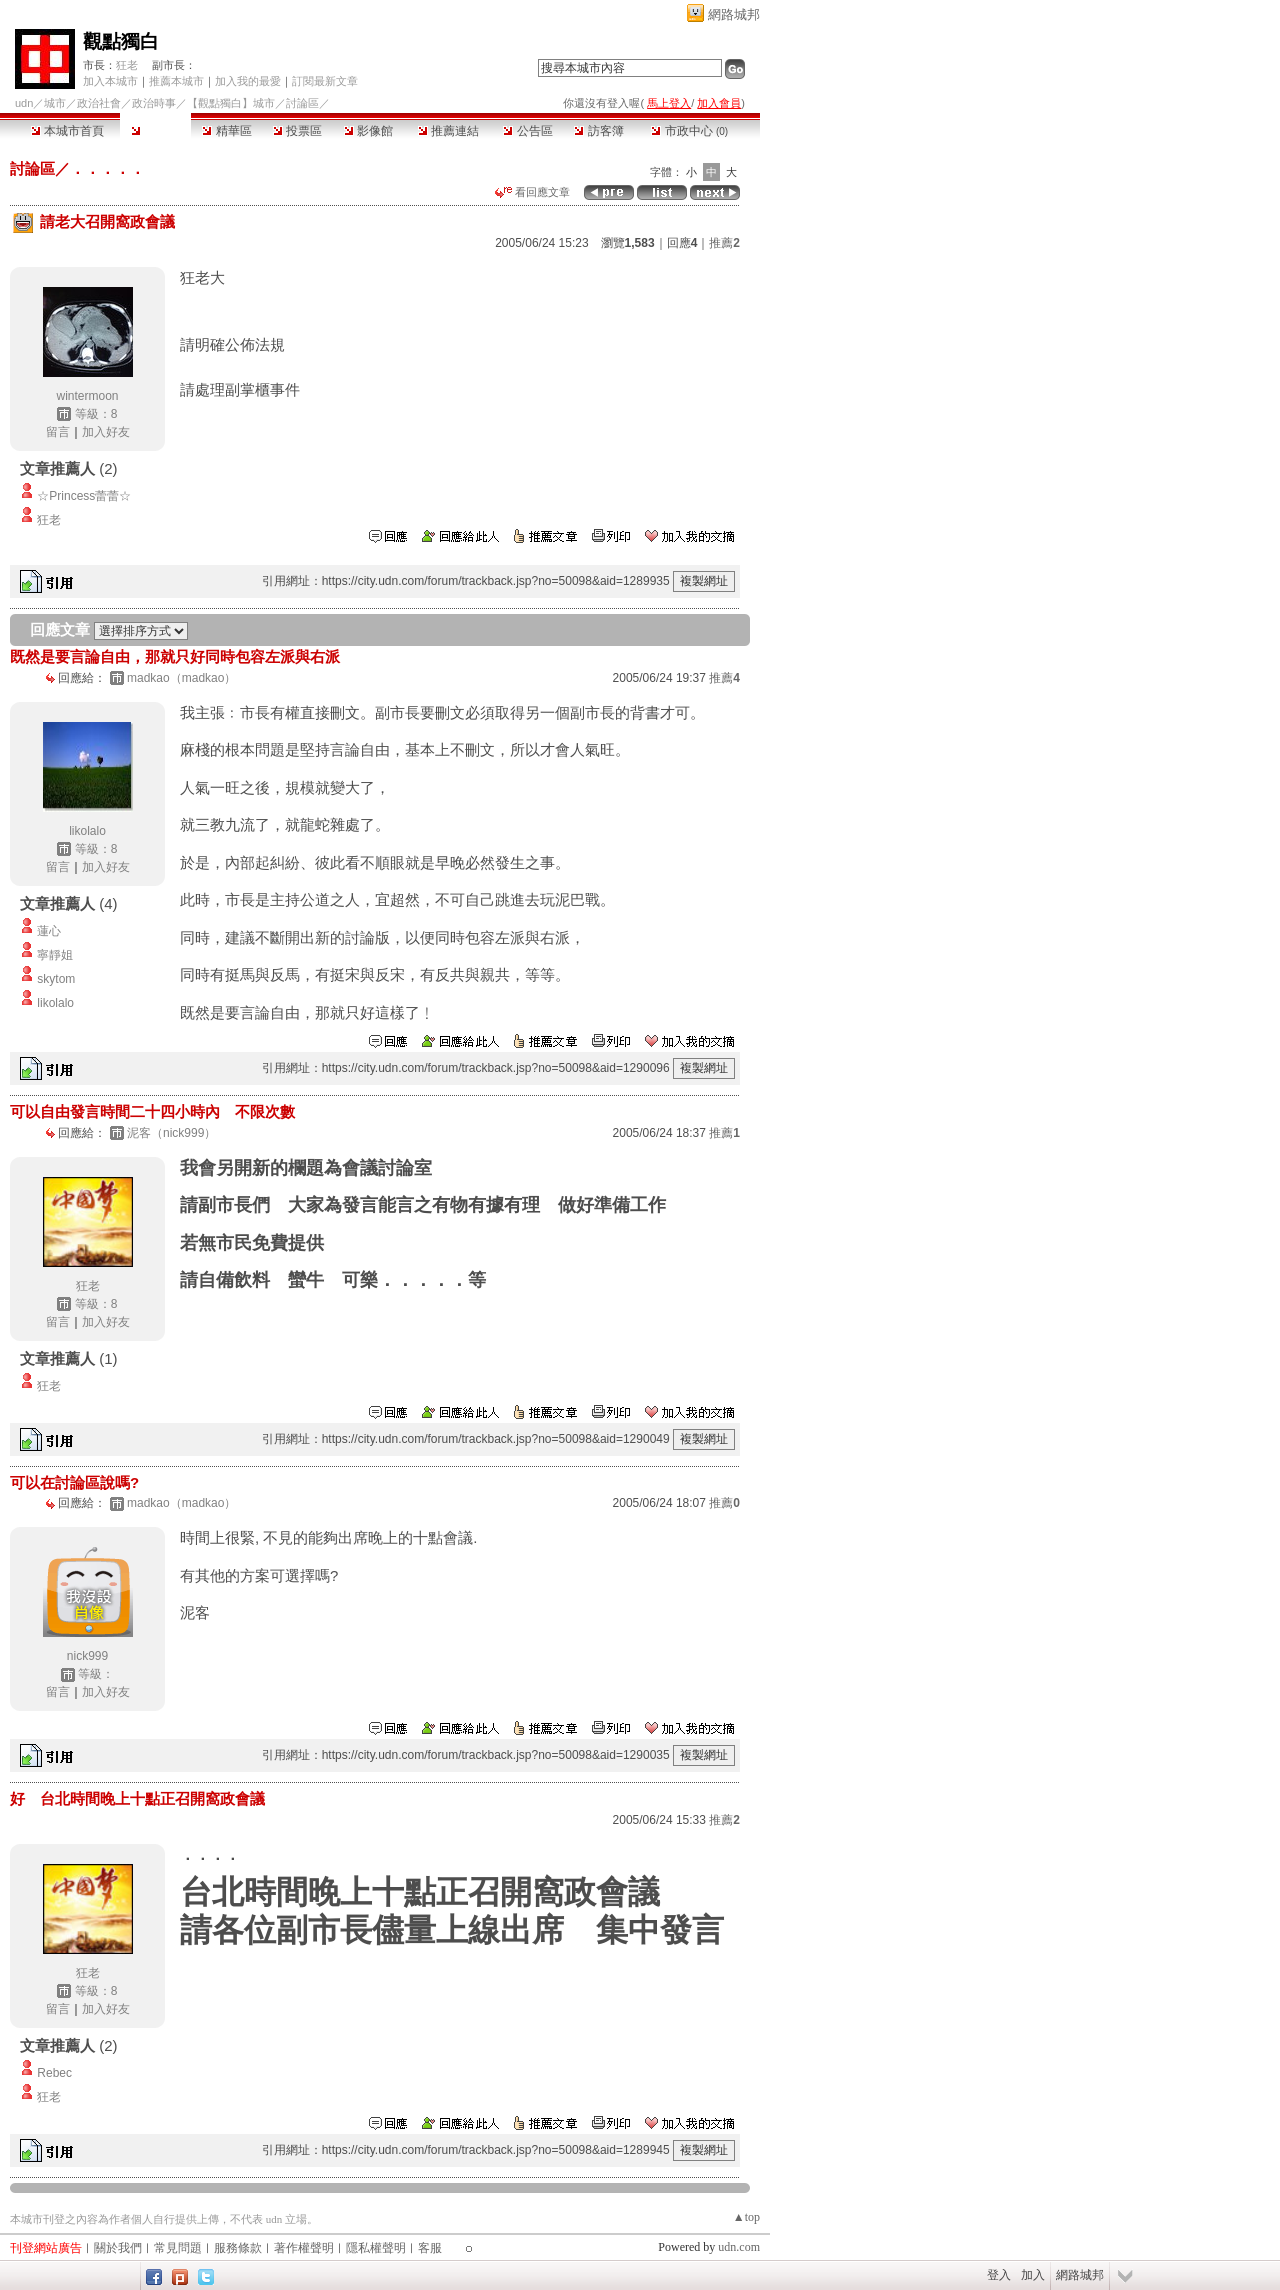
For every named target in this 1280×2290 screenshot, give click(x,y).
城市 (55, 103)
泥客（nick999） (171, 1133)
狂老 (127, 65)
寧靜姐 (55, 955)
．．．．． (107, 168)
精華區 (226, 131)
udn (24, 103)
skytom (56, 979)
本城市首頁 (67, 131)
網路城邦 (734, 14)
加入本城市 (110, 81)
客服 (430, 2248)
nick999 (87, 1656)
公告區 (527, 131)
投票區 (297, 131)
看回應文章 (532, 192)
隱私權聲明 (376, 2248)
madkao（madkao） (181, 678)
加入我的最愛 (248, 81)
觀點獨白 (121, 41)
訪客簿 (598, 131)
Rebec (54, 2073)
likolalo (87, 831)
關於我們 (118, 2248)
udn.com (739, 2247)
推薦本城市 (176, 81)
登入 (999, 2275)
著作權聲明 (304, 2248)
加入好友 (106, 432)
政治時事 (154, 103)
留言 (58, 432)
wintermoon (87, 396)
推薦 (724, 243)
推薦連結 (448, 131)
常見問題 (178, 2248)
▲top (746, 2217)
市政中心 (689, 131)
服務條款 (238, 2248)
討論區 (155, 131)
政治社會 (99, 103)
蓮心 (49, 931)
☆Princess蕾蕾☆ (84, 496)
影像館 (368, 131)
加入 (1033, 2275)
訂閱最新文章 (325, 81)
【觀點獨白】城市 (231, 103)
